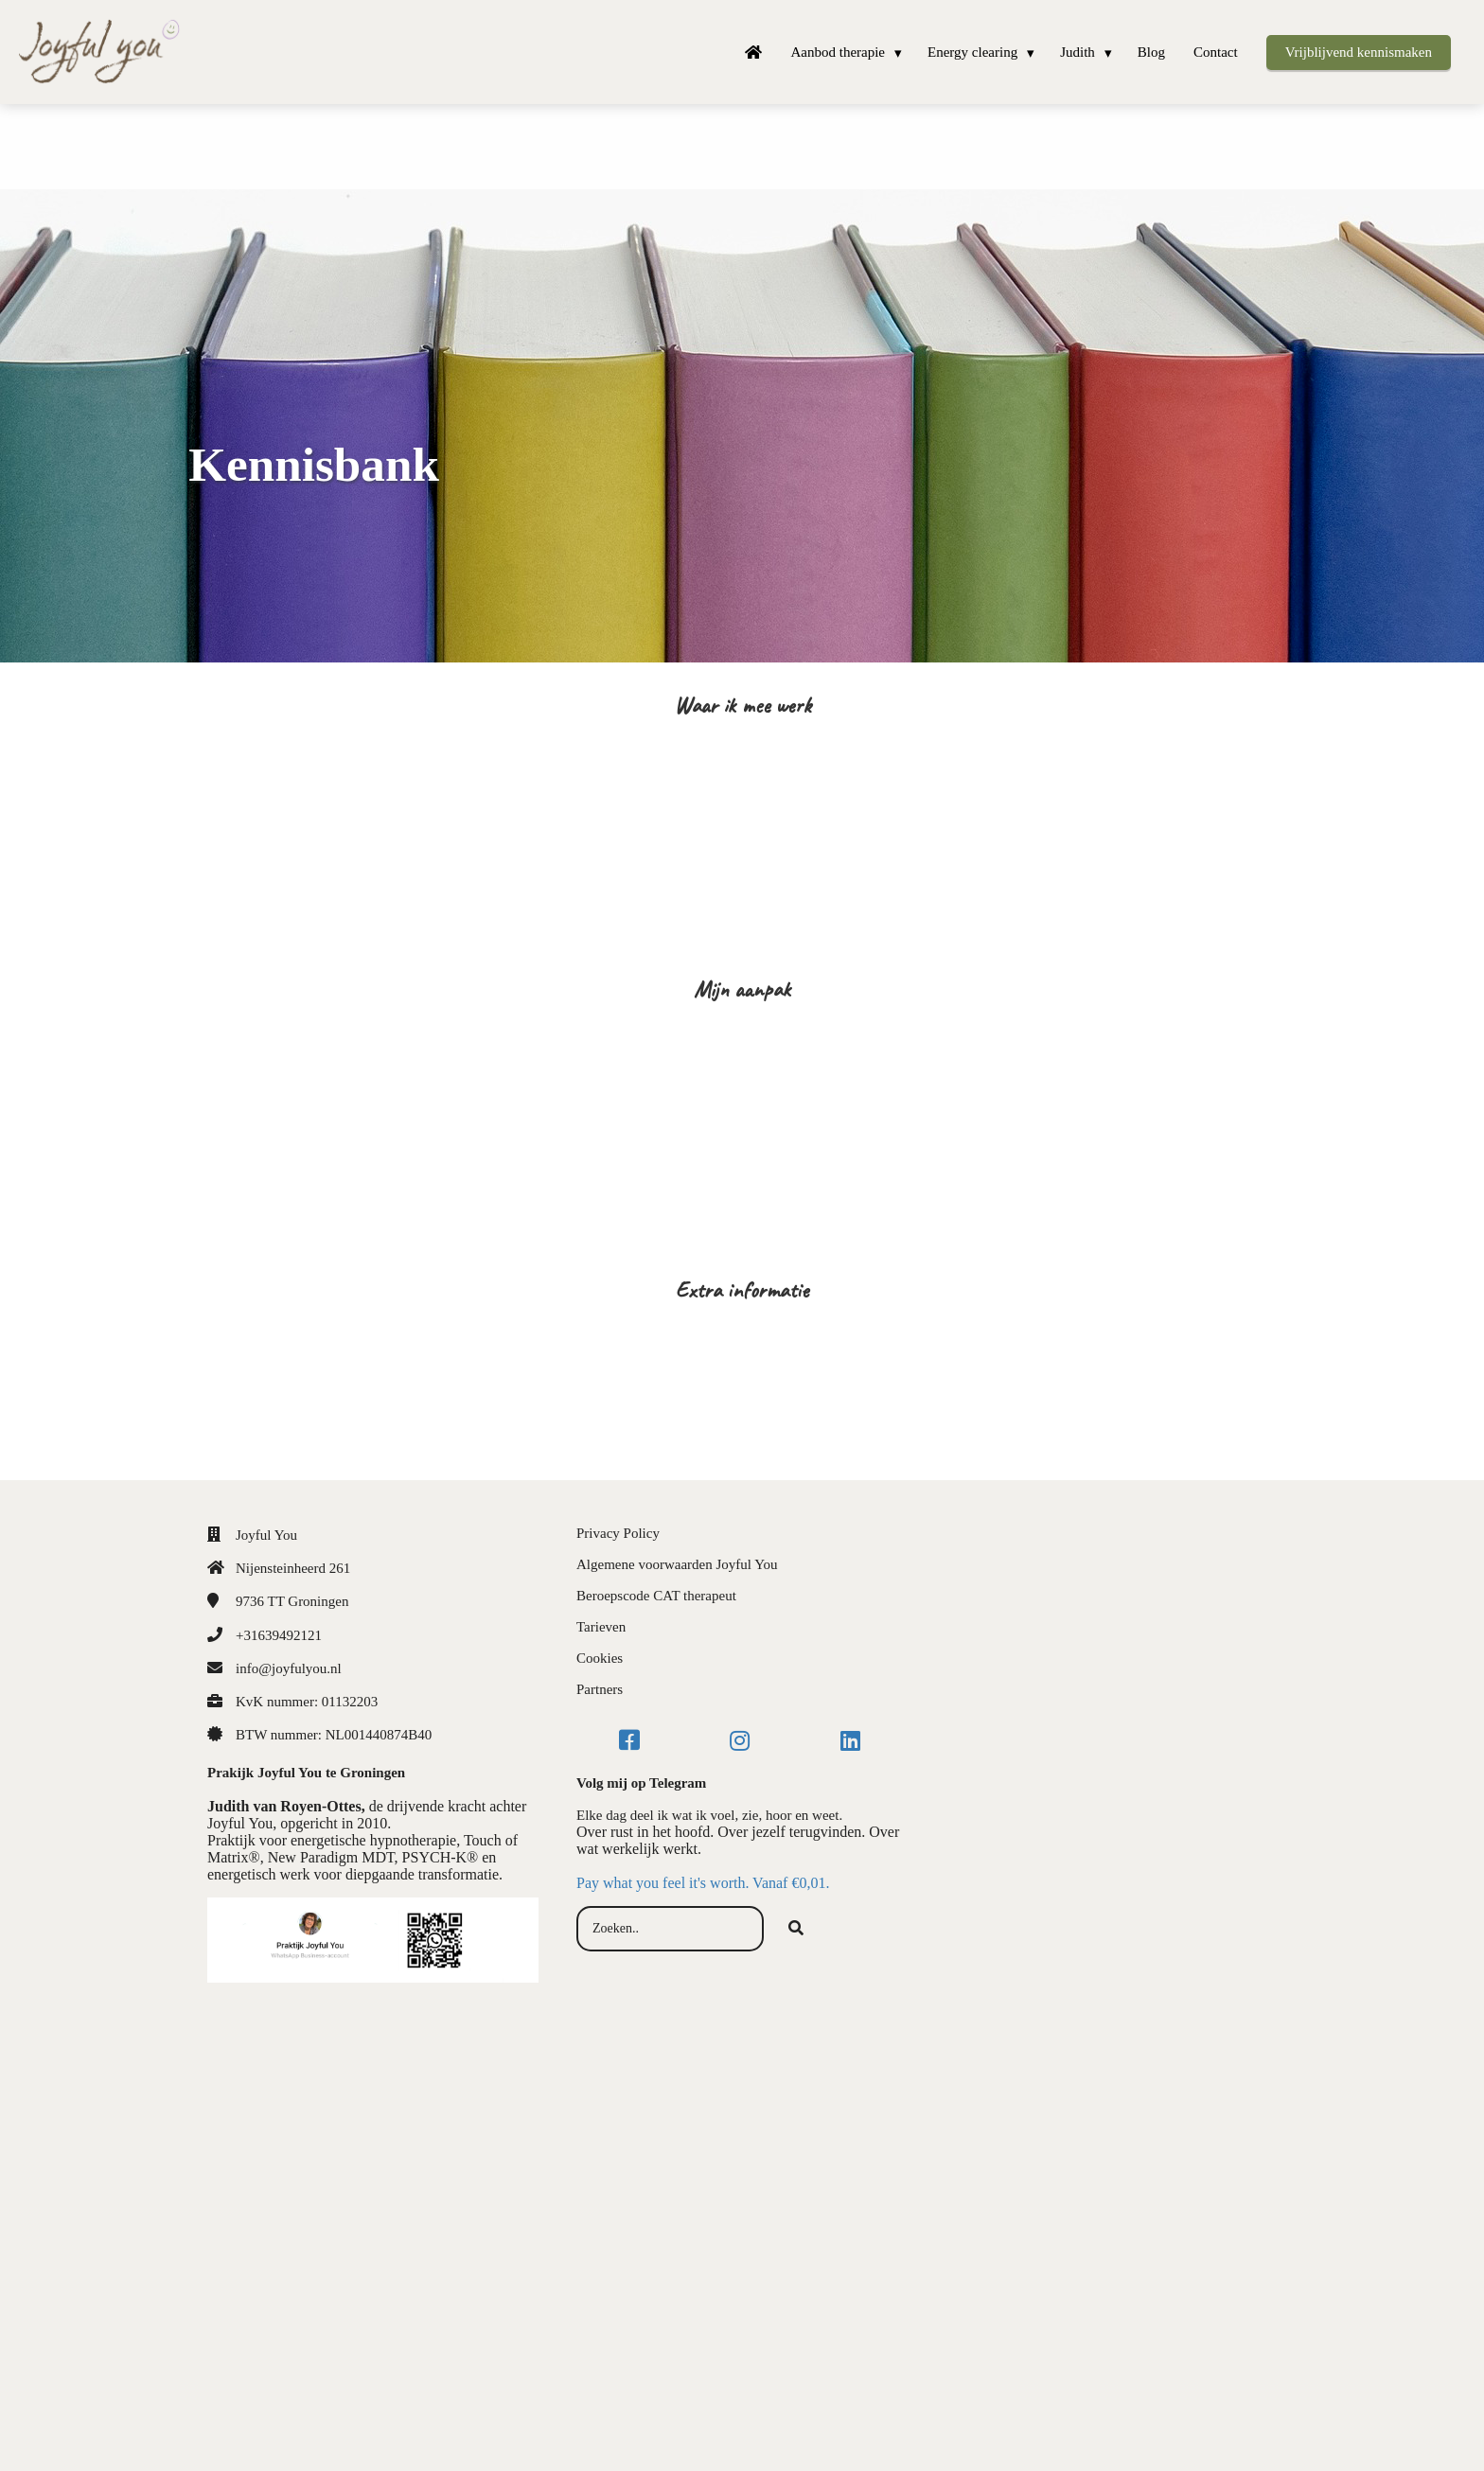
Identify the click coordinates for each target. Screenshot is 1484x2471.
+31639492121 (279, 1635)
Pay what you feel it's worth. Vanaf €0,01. (702, 1883)
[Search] (796, 1928)
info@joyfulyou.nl (289, 1668)
